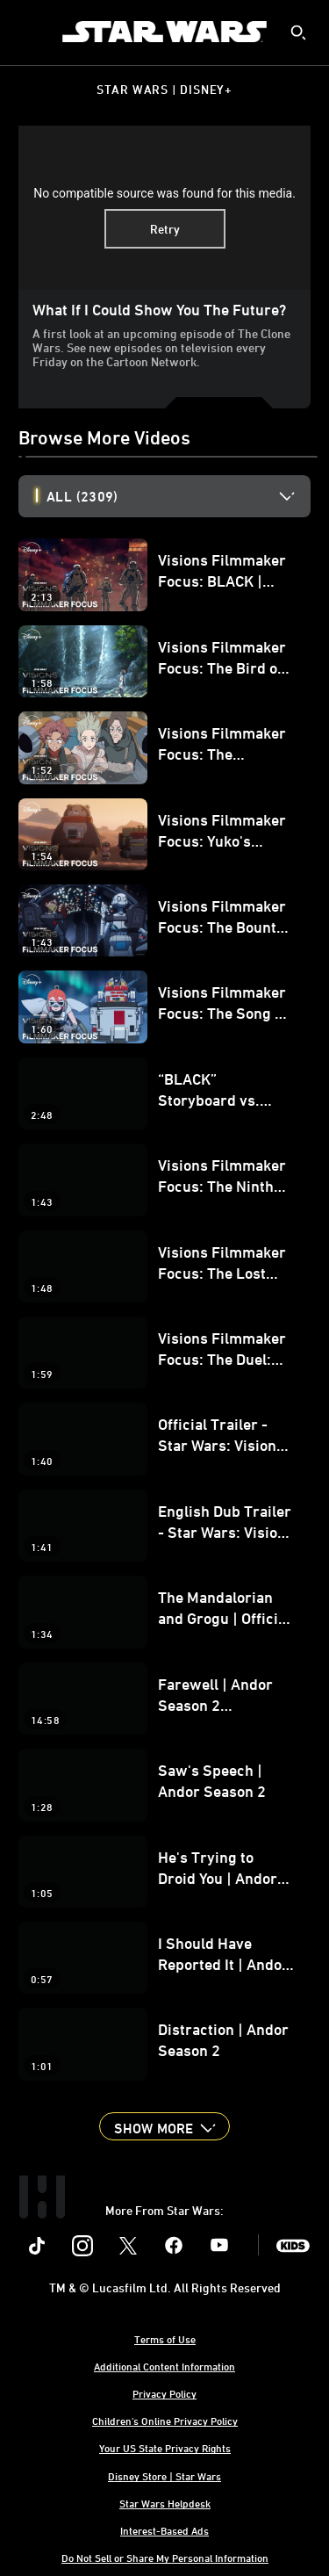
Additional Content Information (164, 2366)
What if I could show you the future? (159, 309)
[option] (178, 496)
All (82, 496)
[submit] (298, 32)
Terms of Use (165, 2339)
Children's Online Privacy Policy (165, 2420)
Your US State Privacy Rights (165, 2448)
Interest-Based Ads (164, 2530)
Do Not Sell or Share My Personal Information (164, 2557)
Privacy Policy (164, 2393)
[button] (164, 2126)
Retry (165, 228)
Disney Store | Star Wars (164, 2476)
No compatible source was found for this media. (164, 193)
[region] (164, 208)
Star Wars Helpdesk (165, 2503)
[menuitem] (28, 32)
